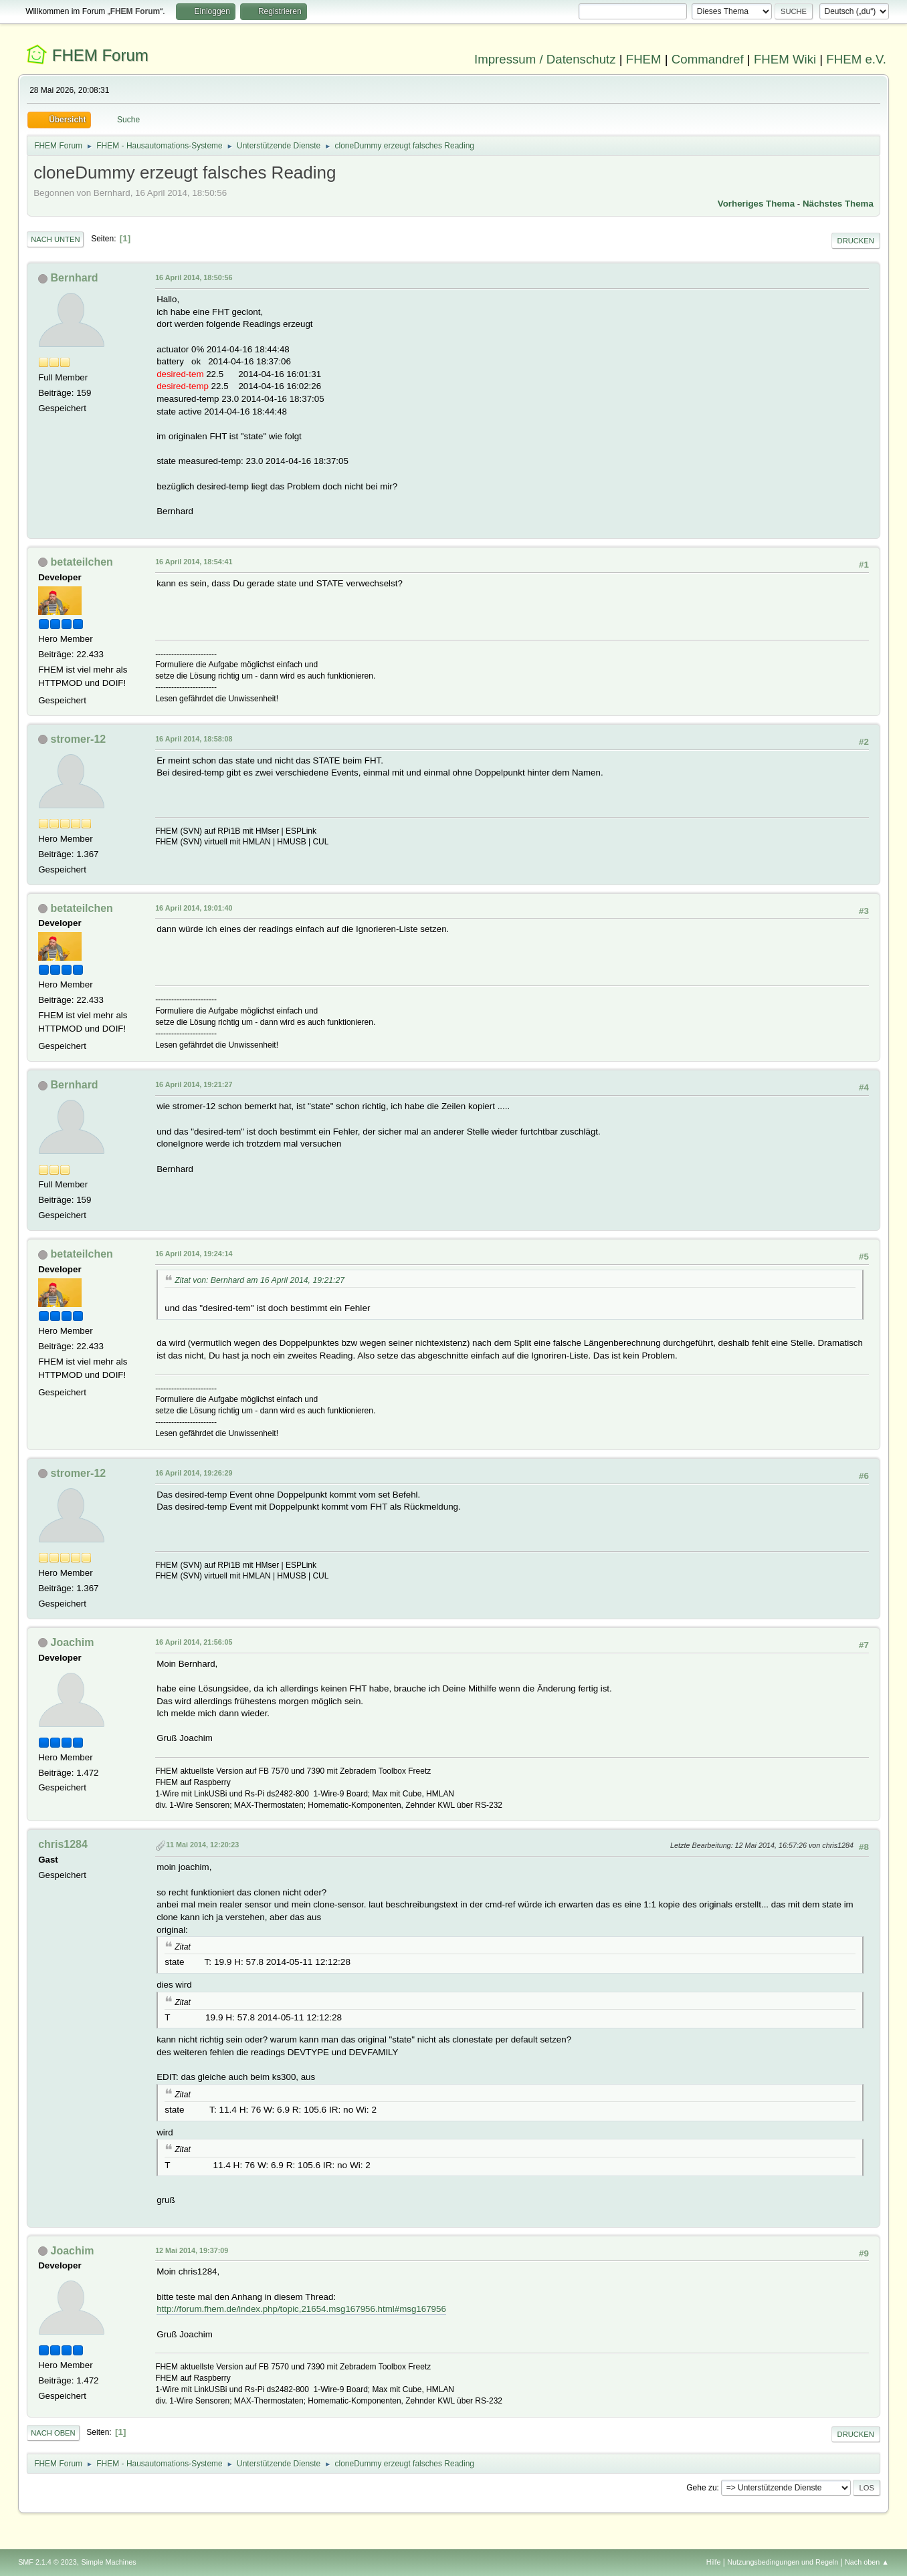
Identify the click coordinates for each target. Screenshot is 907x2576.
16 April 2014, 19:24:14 (193, 1254)
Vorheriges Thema (756, 204)
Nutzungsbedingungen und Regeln (782, 2562)
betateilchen (82, 562)
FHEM (644, 59)
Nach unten (55, 239)
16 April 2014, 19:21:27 (193, 1084)
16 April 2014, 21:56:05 (193, 1642)
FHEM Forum (100, 55)
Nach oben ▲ (867, 2562)
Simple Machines (108, 2562)
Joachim (72, 1642)
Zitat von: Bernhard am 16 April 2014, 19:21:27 (259, 1280)
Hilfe (713, 2562)
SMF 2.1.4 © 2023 (47, 2562)
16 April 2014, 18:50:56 (193, 277)
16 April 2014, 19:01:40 (193, 908)
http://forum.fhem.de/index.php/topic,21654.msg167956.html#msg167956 (301, 2309)
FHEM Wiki (785, 59)
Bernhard (74, 277)
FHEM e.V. (856, 59)
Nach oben (53, 2433)
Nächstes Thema (838, 204)
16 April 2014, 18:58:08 (193, 739)
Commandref (708, 59)
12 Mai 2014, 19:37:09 (191, 2250)
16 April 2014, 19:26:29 (193, 1473)
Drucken (855, 241)
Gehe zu (701, 2487)
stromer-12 (78, 739)
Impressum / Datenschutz (545, 59)
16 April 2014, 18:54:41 (193, 562)
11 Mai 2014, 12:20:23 (202, 1845)
